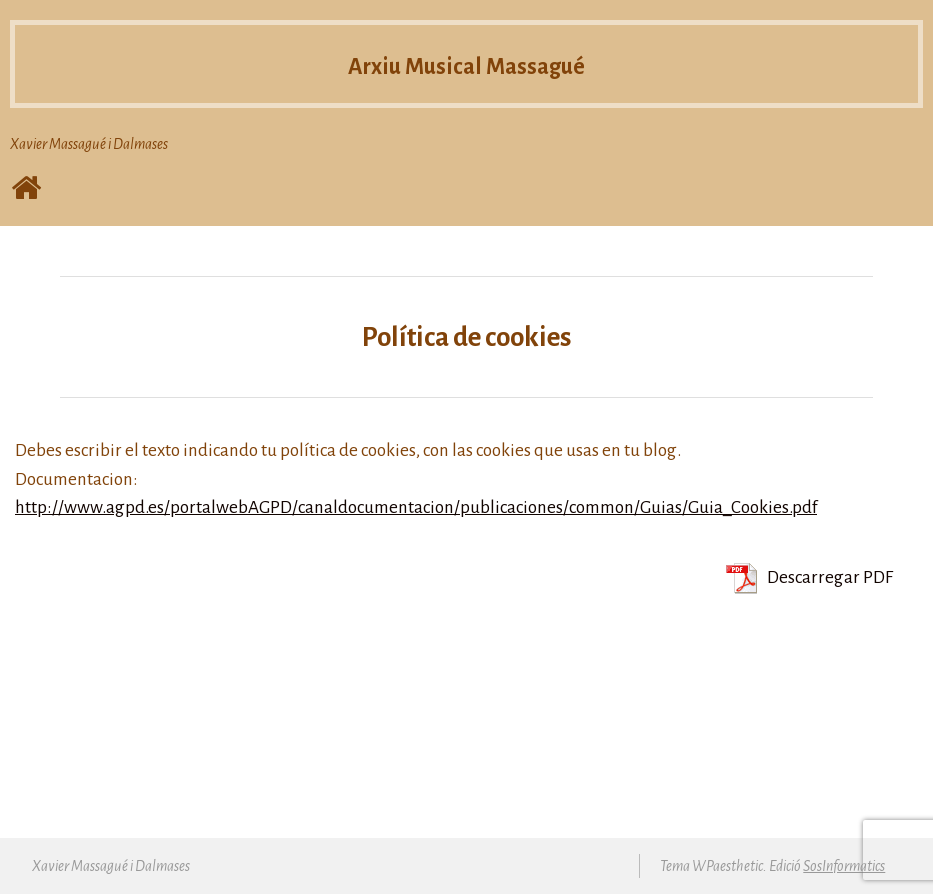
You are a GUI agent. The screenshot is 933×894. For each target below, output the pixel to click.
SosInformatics (844, 866)
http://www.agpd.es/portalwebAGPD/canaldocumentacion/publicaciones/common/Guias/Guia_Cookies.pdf (416, 507)
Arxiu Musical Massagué (466, 67)
